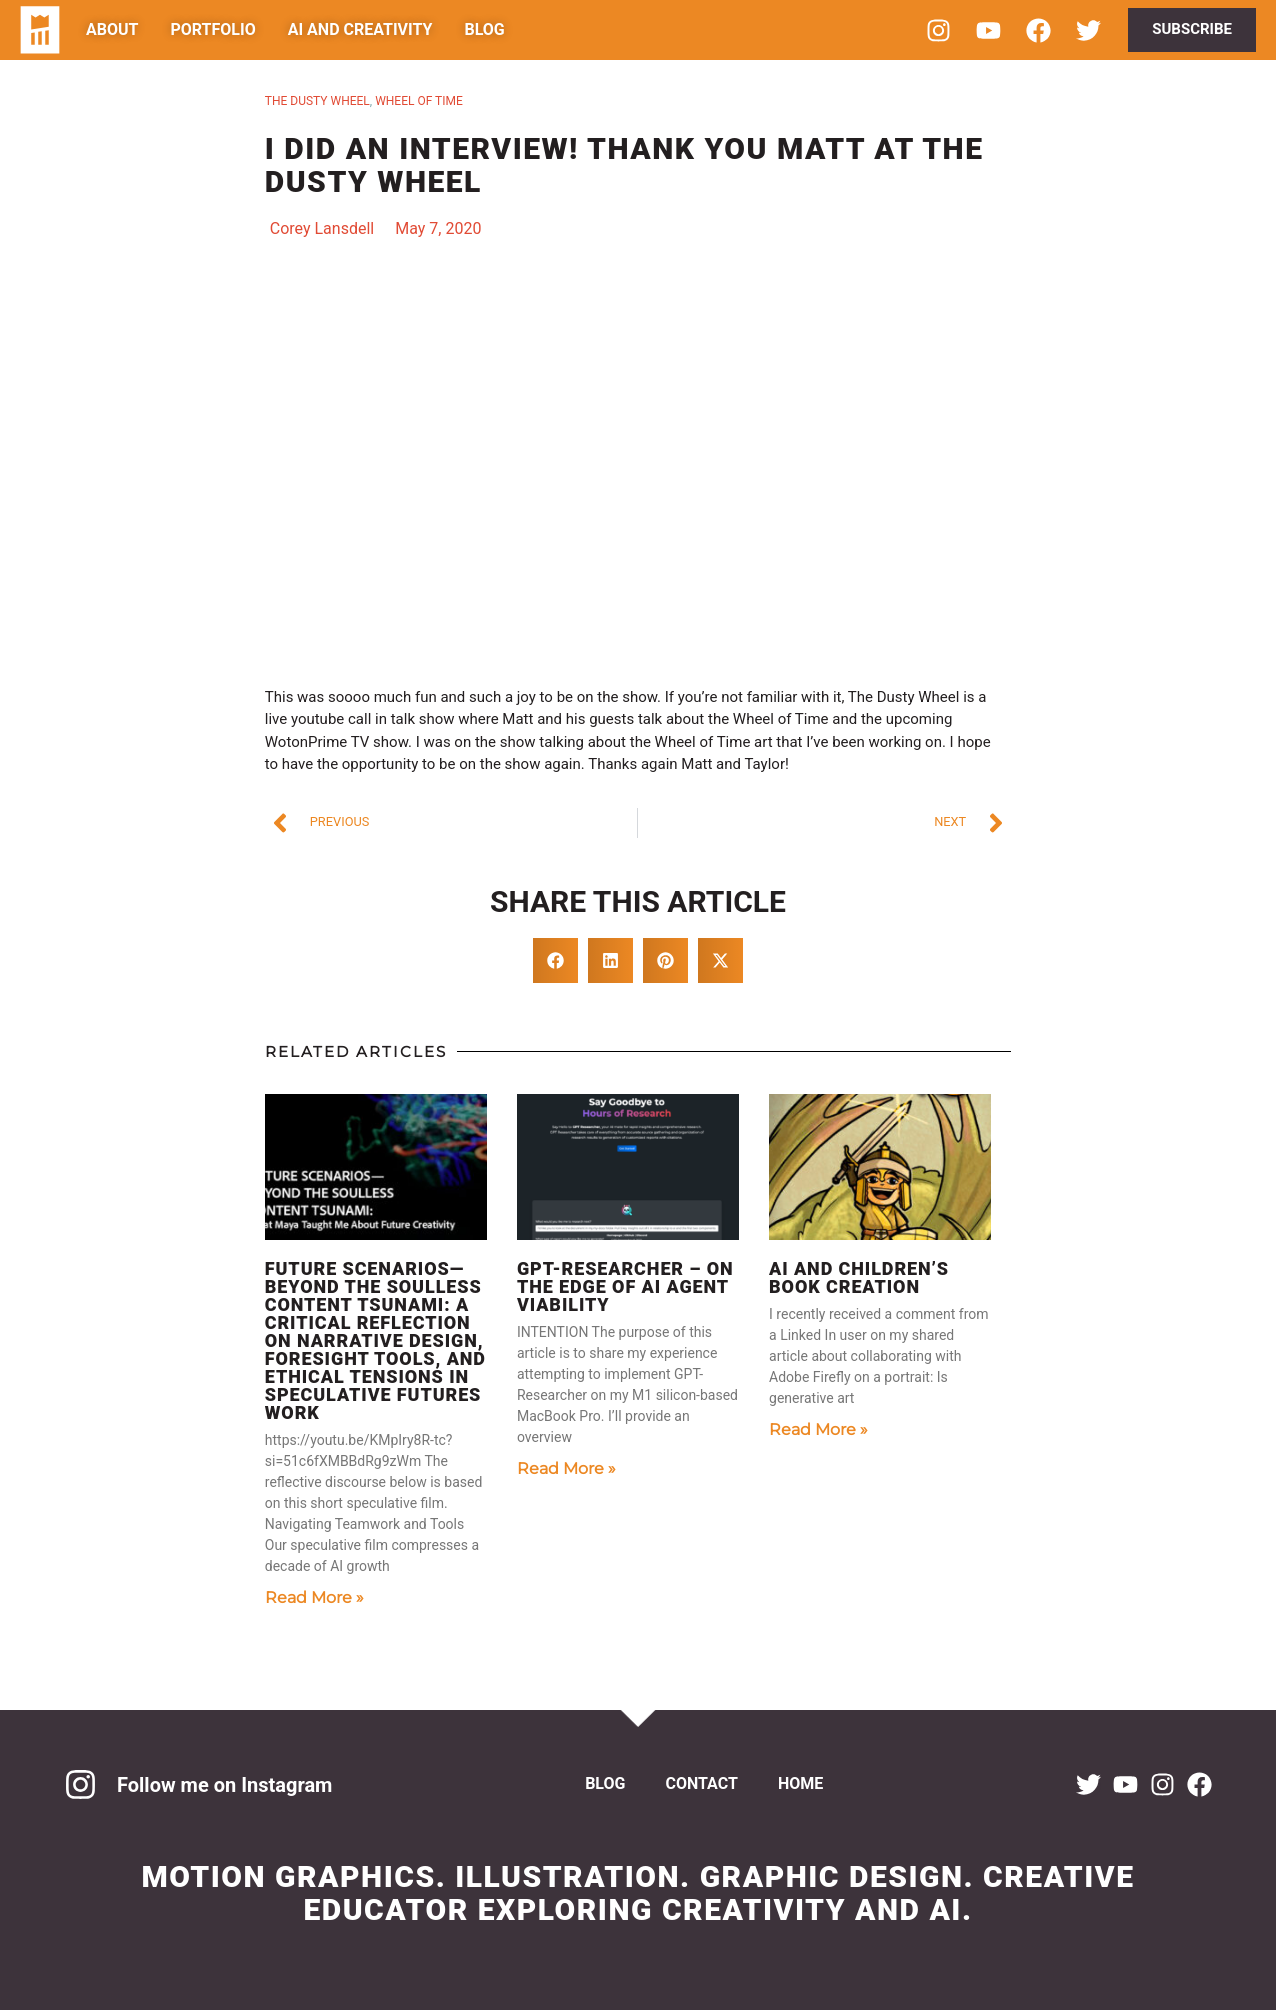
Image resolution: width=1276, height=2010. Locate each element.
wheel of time (419, 101)
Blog (605, 1783)
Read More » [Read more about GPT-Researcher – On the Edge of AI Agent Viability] (566, 1468)
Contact (701, 1783)
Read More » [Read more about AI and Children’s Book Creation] (818, 1429)
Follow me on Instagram (224, 1785)
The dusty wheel (317, 101)
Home (800, 1783)
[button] (555, 960)
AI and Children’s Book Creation (859, 1277)
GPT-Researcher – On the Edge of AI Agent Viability (625, 1286)
